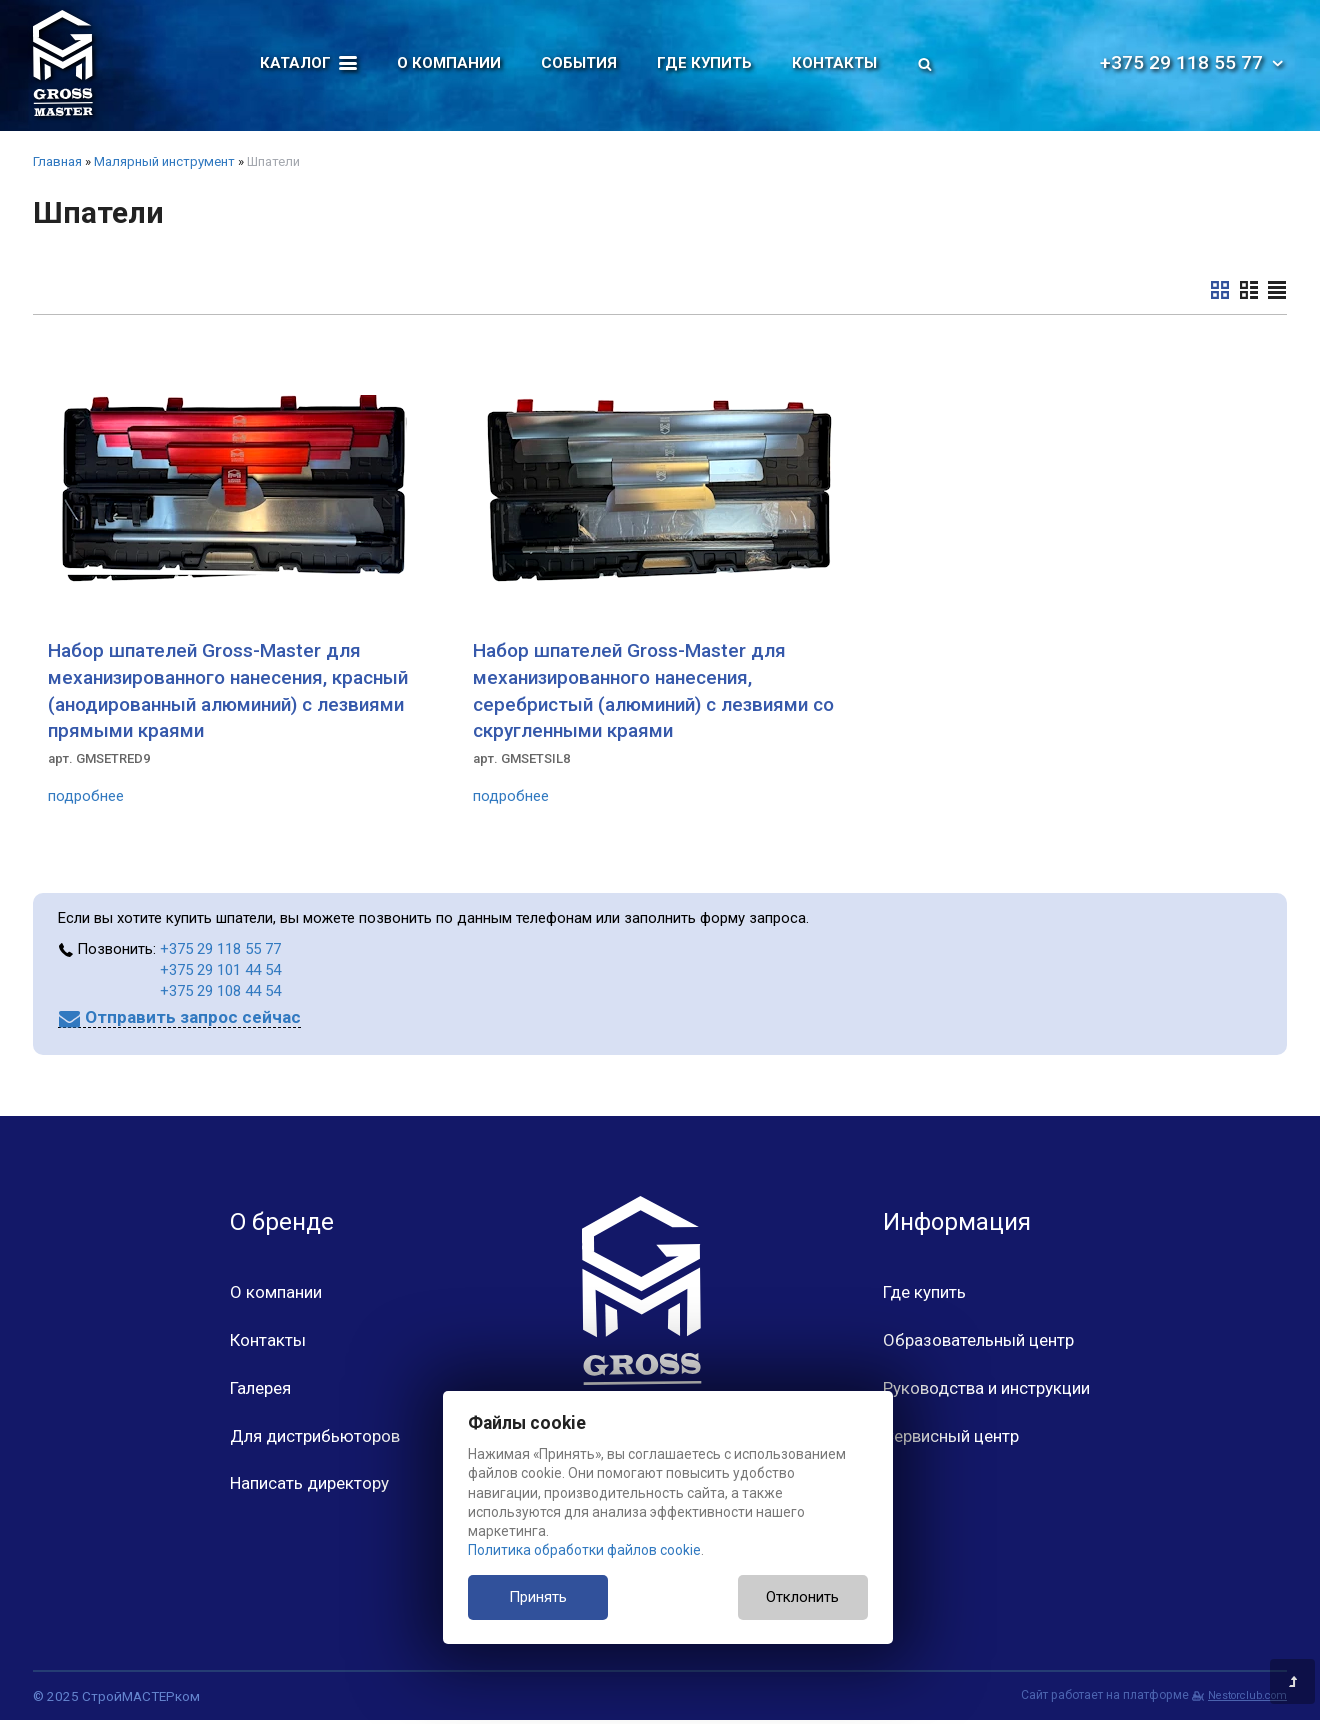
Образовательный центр (978, 1340)
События (579, 63)
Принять (538, 1597)
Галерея (260, 1388)
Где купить (704, 63)
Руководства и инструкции (986, 1388)
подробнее (86, 796)
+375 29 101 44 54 (220, 970)
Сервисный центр (951, 1436)
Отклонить (802, 1597)
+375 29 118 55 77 (1193, 62)
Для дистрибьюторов (315, 1436)
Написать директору (309, 1483)
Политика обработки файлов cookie (584, 1550)
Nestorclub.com (1247, 1695)
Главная (57, 161)
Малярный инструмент (164, 161)
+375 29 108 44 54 (220, 991)
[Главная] (63, 63)
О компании (449, 63)
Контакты (834, 63)
